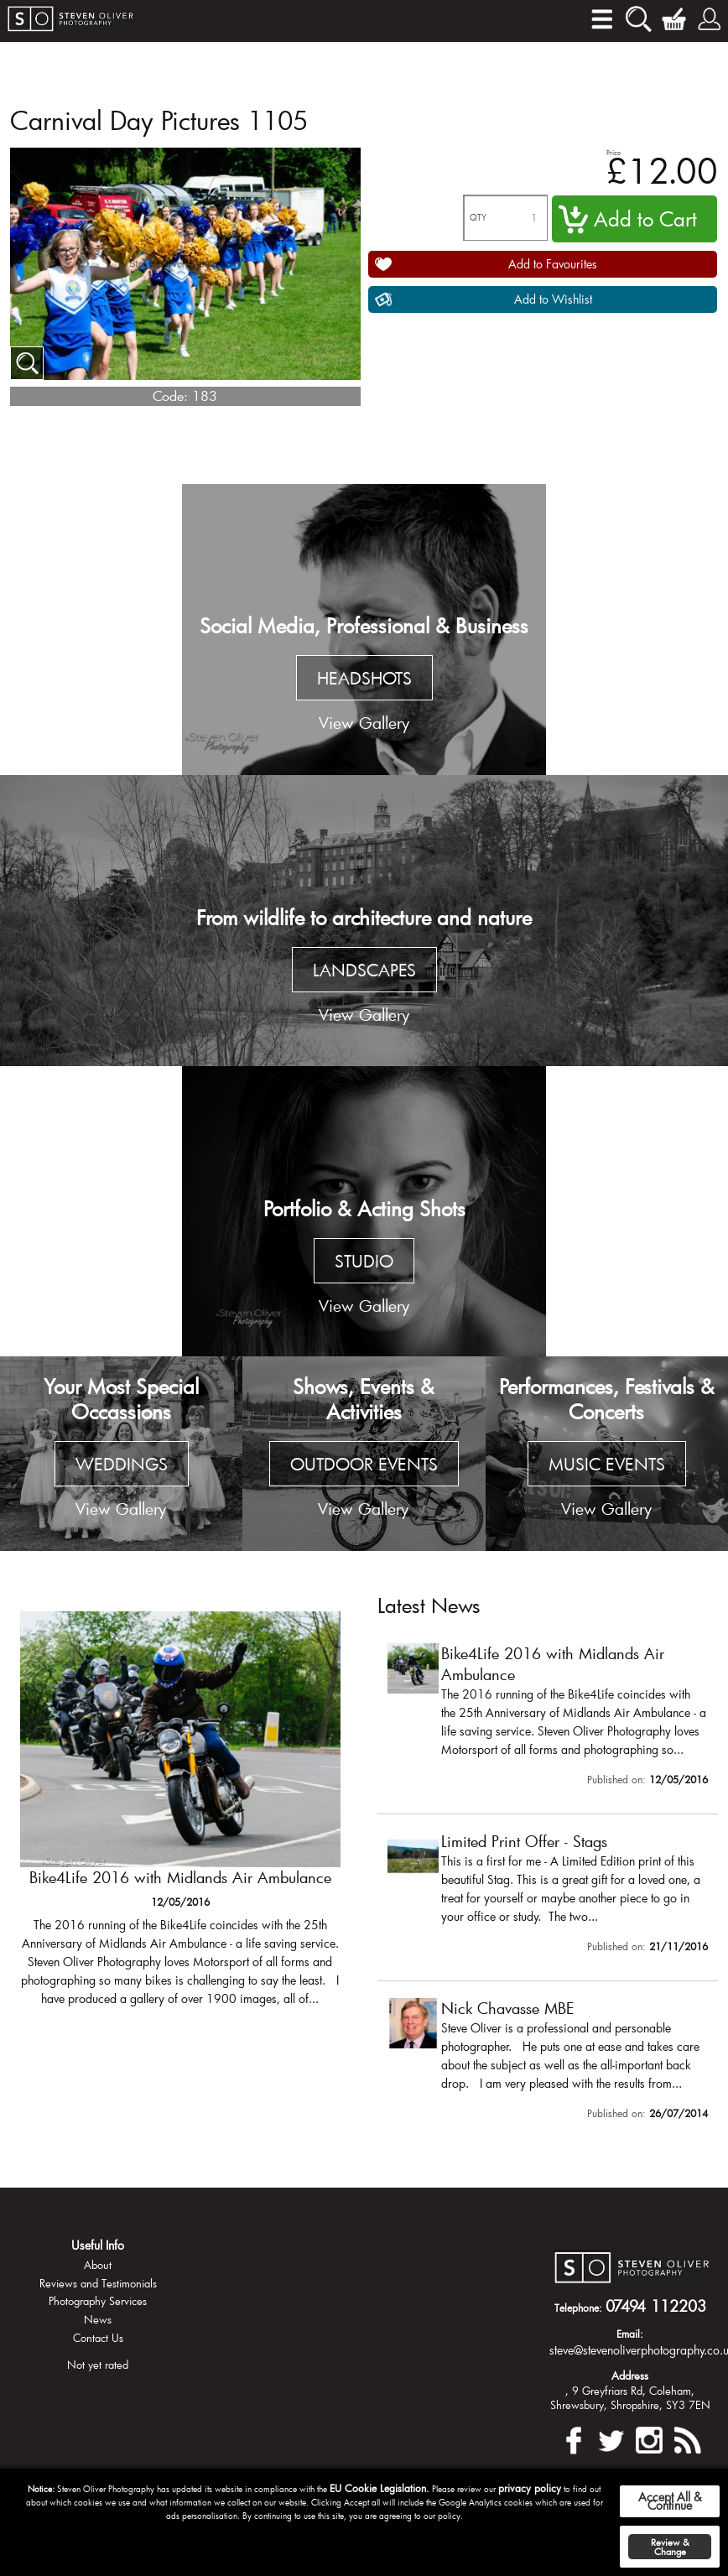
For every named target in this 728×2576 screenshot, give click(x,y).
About (98, 2265)
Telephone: (578, 2307)
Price (613, 152)
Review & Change (670, 2547)
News (98, 2319)
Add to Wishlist (553, 299)
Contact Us (98, 2337)
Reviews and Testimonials (98, 2283)
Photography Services (98, 2301)
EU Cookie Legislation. (379, 2488)
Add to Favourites (552, 264)
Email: (629, 2333)
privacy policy (529, 2488)
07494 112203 (656, 2306)
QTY (478, 217)
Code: (170, 395)
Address (629, 2375)
